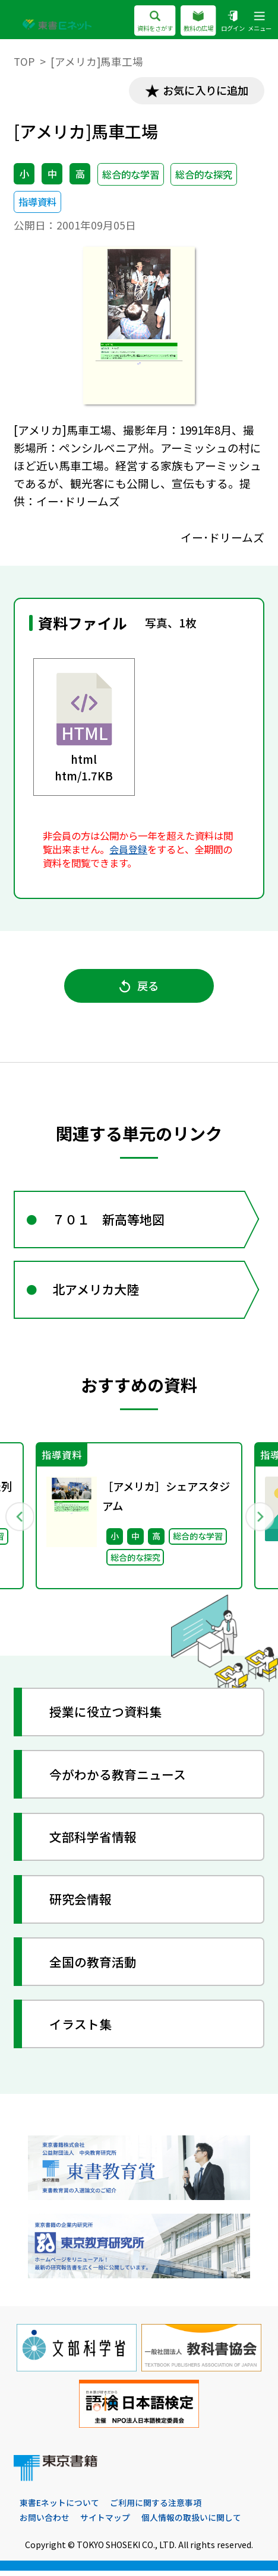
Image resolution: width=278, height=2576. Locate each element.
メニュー (258, 22)
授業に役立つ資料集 (106, 1716)
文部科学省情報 (93, 1841)
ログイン (229, 22)
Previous (19, 1520)
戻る (139, 987)
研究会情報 (81, 1903)
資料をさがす (144, 22)
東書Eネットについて (59, 2508)
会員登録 (128, 850)
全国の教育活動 (93, 1966)
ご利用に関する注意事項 (155, 2508)
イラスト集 (81, 2029)
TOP (24, 61)
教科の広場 (192, 22)
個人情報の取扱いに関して (191, 2523)
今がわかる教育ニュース (118, 1779)
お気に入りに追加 (204, 91)
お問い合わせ (45, 2523)
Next (259, 1520)
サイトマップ (105, 2523)
